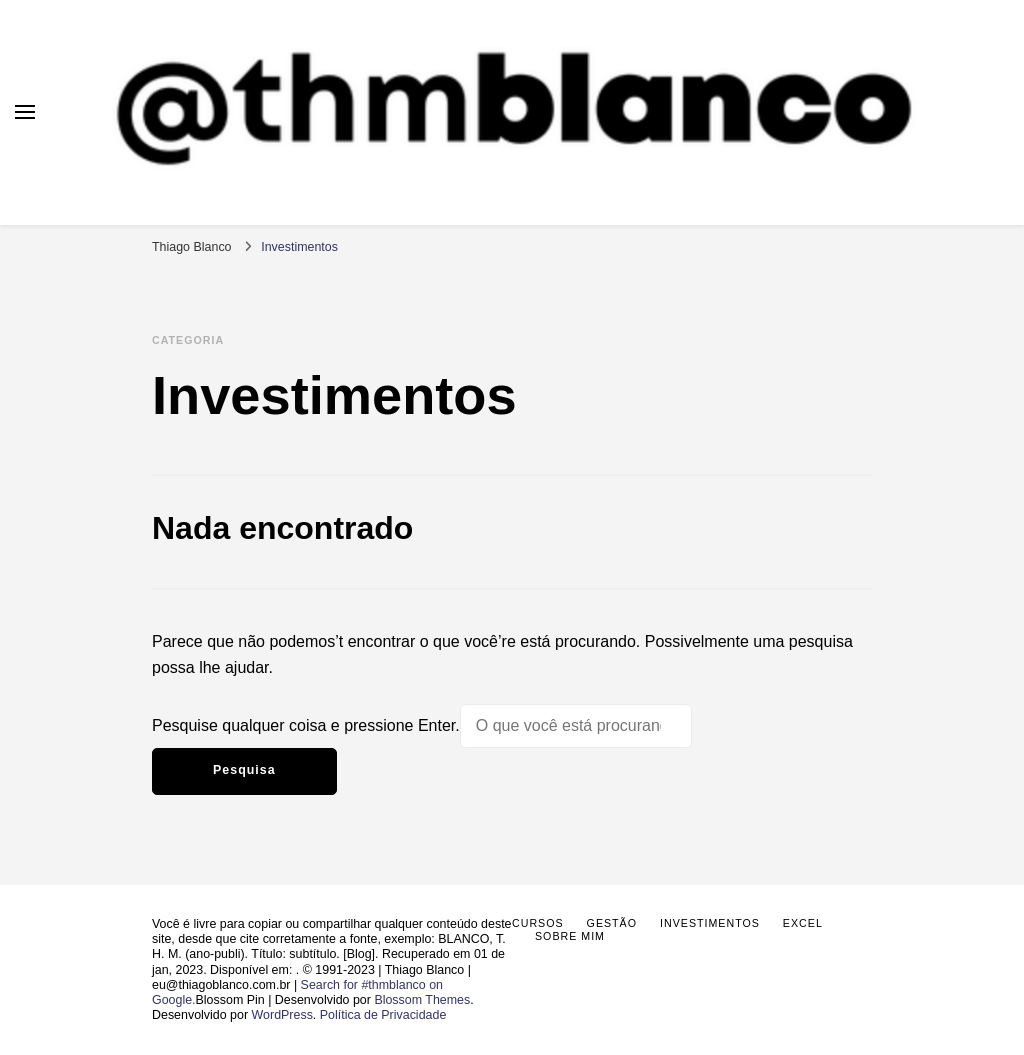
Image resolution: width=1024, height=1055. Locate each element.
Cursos (538, 923)
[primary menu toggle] (25, 112)
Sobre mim (570, 936)
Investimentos (710, 923)
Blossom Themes (422, 1000)
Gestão (612, 923)
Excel (803, 923)
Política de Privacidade (383, 1015)
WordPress (282, 1015)
